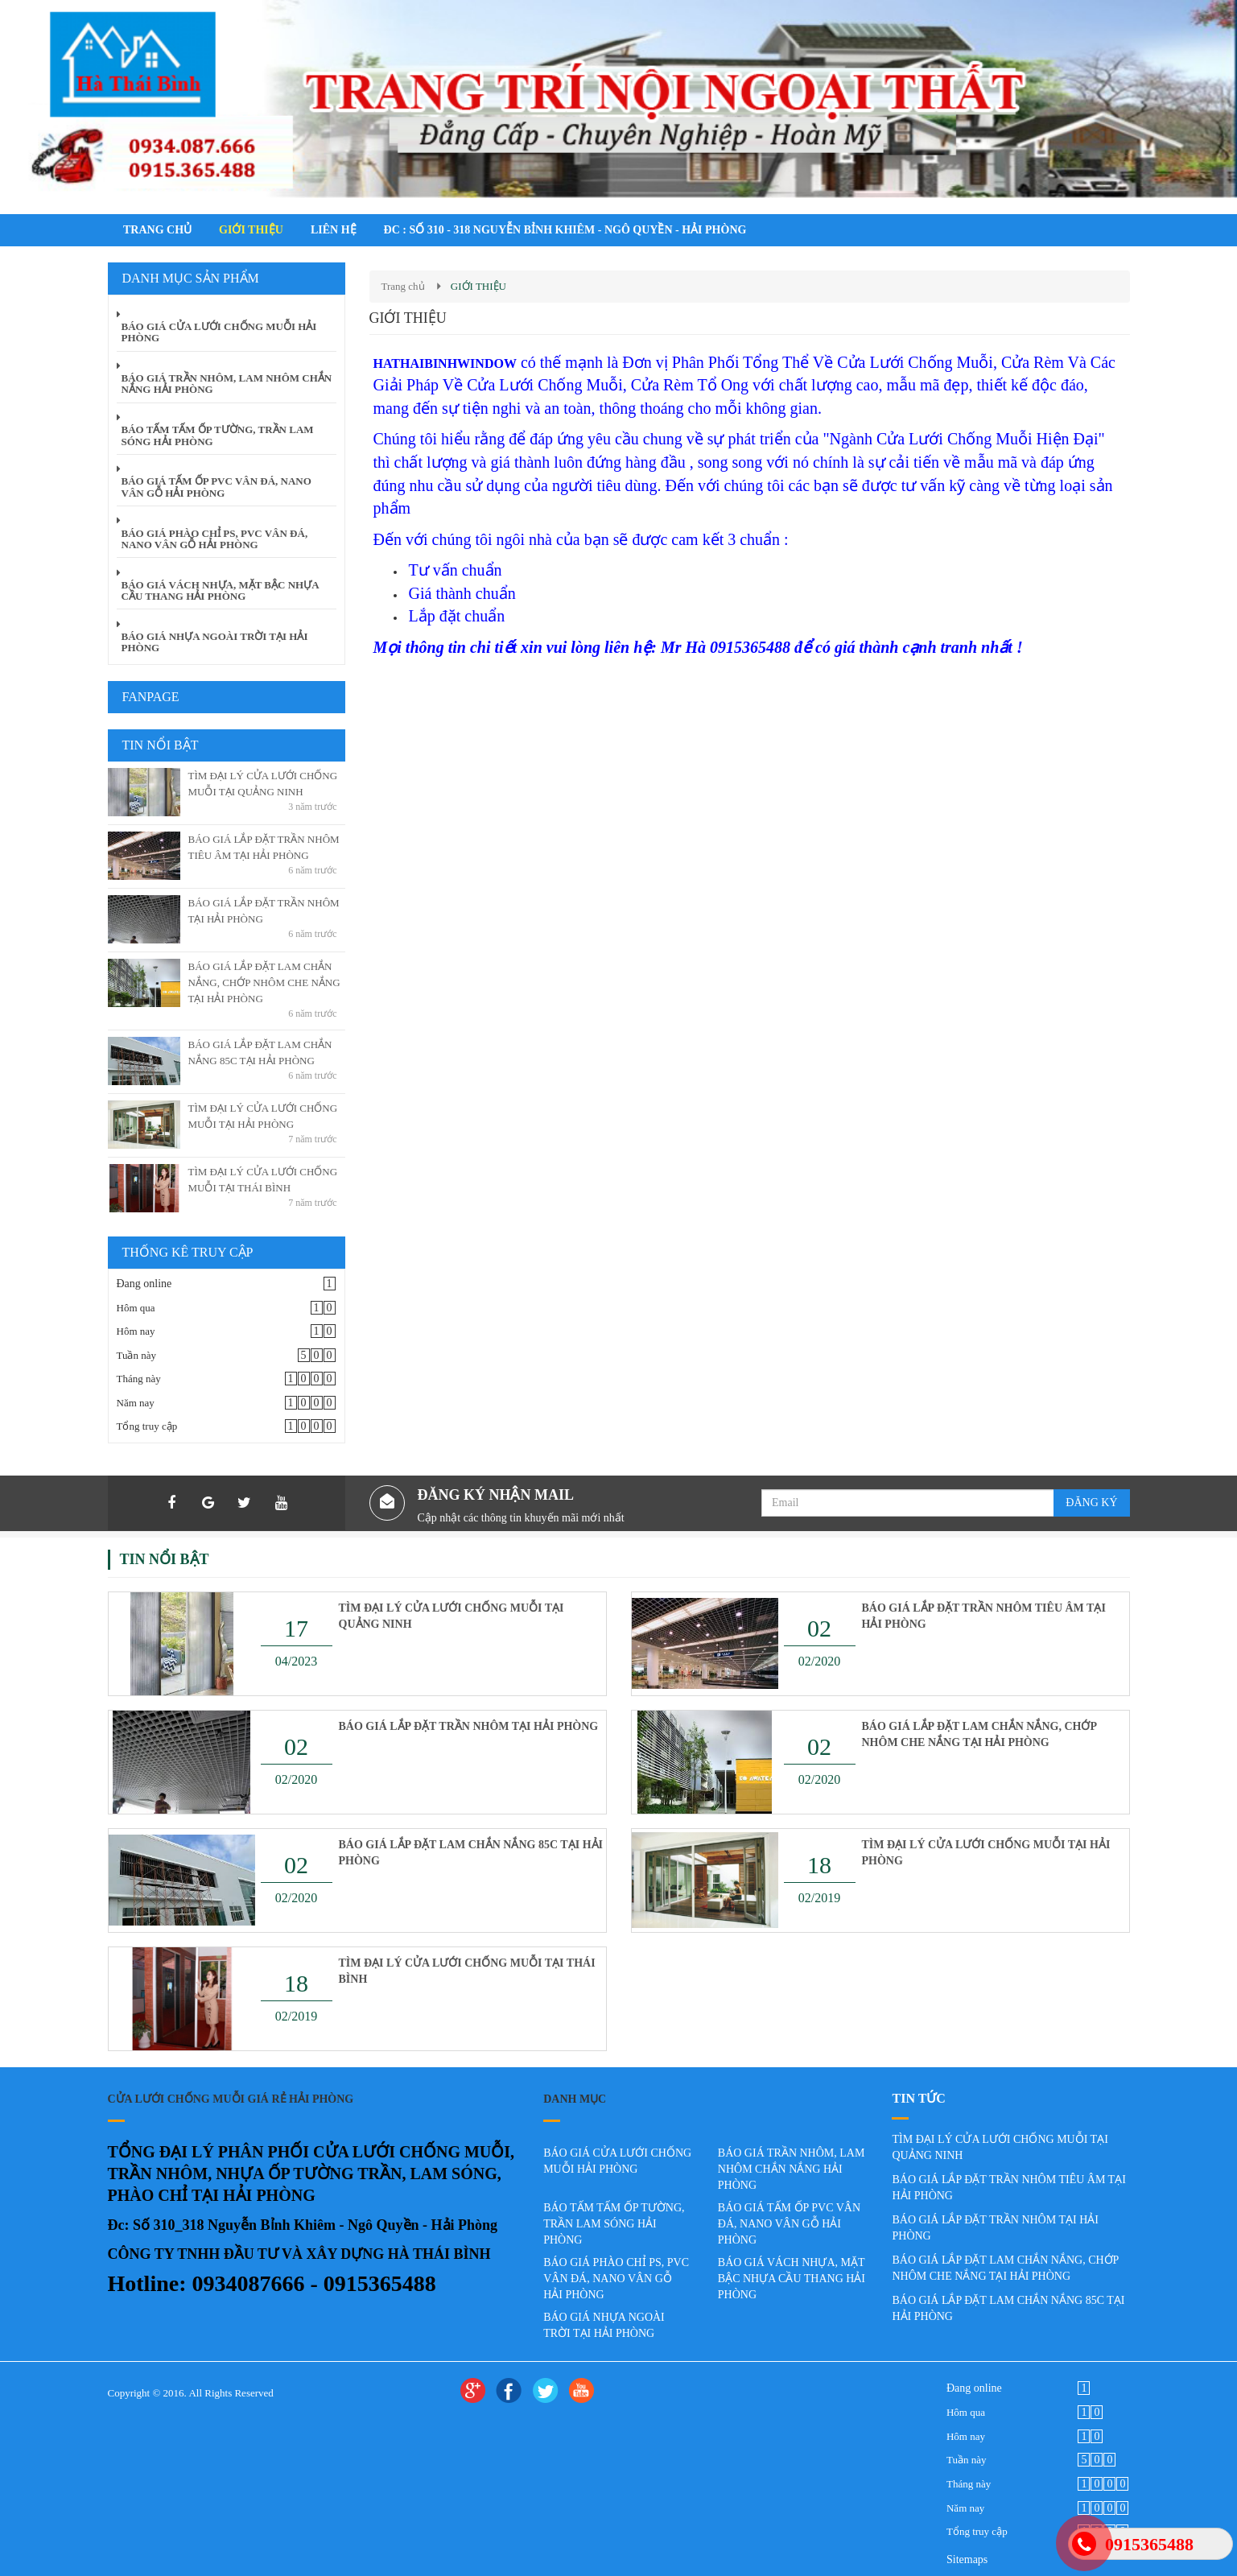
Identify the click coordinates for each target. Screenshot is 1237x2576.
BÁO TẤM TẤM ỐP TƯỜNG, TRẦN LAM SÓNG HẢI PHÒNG (613, 2224)
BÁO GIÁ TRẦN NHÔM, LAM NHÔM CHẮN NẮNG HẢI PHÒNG (791, 2169)
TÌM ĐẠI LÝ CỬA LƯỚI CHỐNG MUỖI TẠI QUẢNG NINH (451, 1616)
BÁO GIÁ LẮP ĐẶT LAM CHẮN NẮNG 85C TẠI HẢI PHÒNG (471, 1853)
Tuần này (137, 1355)
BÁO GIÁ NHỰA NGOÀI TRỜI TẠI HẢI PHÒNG (604, 2325)
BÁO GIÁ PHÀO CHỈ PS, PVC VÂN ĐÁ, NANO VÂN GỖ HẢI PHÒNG (616, 2278)
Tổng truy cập (147, 1426)
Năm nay (136, 1403)
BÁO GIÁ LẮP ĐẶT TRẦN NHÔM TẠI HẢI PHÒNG (469, 1726)
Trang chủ (403, 286)
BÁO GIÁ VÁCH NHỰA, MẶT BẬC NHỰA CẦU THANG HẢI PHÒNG (791, 2278)
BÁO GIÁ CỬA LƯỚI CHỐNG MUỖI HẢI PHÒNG (617, 2161)
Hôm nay (136, 1331)
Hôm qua (136, 1308)
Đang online (144, 1284)
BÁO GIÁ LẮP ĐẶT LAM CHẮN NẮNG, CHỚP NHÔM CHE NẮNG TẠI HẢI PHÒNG (264, 982)
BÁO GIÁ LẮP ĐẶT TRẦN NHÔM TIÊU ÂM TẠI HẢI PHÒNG (984, 1616)
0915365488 (1149, 2544)
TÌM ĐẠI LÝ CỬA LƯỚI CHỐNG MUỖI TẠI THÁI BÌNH (467, 1971)
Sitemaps (967, 2559)
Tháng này (139, 1379)
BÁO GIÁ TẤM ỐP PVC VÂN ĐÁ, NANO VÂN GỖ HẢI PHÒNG (789, 2224)
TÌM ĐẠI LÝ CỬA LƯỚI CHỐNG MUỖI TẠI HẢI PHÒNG (986, 1853)
